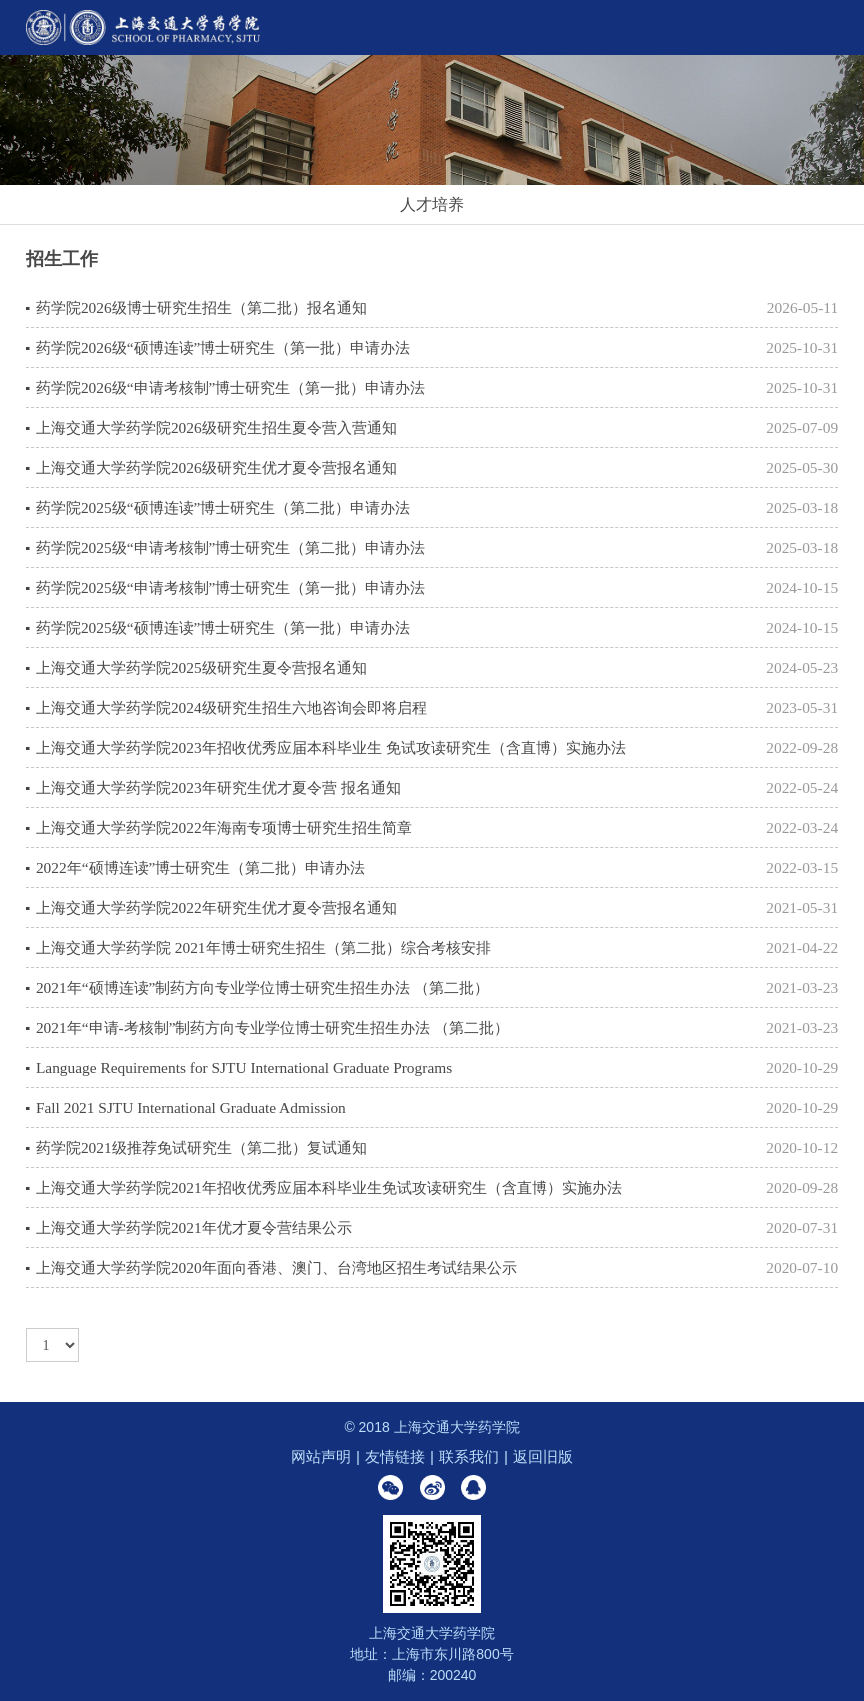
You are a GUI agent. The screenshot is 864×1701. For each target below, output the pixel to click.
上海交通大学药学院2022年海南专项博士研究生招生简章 (224, 827)
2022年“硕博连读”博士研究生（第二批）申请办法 (200, 867)
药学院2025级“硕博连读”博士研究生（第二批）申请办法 (223, 507)
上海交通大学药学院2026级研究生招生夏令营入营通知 (216, 427)
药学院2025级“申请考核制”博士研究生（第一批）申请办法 (230, 587)
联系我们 (469, 1456)
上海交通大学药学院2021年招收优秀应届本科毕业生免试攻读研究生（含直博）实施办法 (329, 1187)
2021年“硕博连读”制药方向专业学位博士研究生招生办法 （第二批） (262, 987)
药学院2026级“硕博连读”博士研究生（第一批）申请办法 (223, 347)
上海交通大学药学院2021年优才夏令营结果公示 (194, 1227)
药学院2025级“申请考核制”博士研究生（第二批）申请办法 (230, 547)
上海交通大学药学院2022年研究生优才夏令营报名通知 (216, 907)
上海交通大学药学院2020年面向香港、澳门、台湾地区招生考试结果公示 (276, 1267)
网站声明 (321, 1456)
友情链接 (395, 1456)
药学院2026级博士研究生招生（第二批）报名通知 (201, 307)
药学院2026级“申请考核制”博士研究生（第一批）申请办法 (230, 387)
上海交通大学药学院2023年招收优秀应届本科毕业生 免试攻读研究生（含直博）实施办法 (331, 747)
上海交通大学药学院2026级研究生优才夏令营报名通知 (216, 467)
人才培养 (432, 204)
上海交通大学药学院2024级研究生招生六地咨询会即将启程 (231, 707)
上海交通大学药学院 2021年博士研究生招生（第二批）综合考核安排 (263, 947)
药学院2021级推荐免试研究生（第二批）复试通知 (201, 1147)
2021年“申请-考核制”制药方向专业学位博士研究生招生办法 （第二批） (272, 1027)
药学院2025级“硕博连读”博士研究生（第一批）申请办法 (223, 627)
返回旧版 (543, 1456)
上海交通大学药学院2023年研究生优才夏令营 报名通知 (218, 787)
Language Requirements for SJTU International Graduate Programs (244, 1067)
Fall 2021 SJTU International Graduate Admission (191, 1107)
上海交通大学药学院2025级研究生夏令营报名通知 (201, 667)
